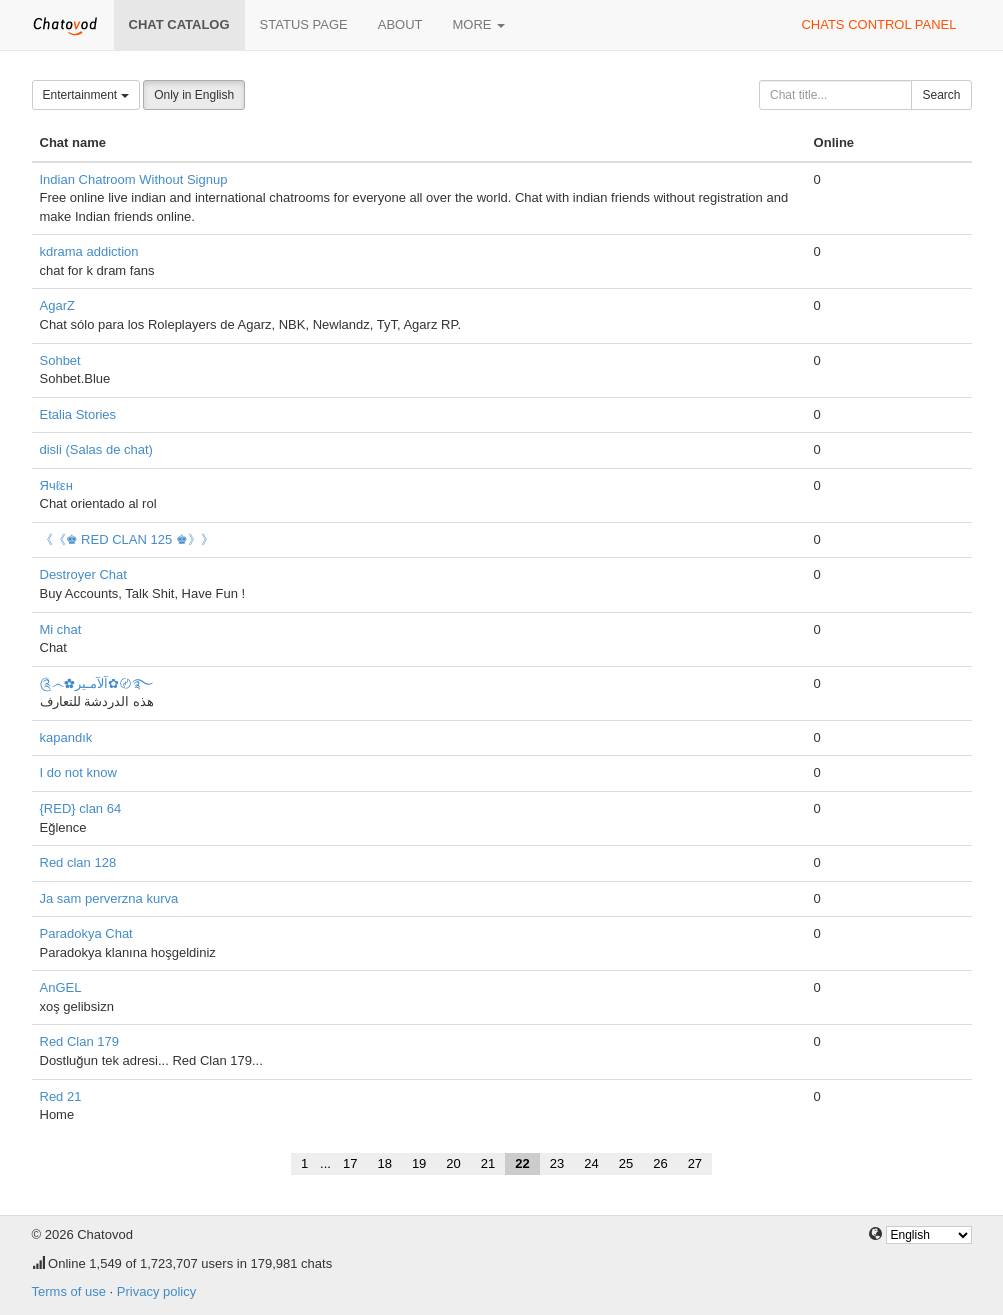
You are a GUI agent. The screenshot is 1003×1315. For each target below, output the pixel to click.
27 (695, 1163)
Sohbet (60, 360)
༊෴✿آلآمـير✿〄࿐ (96, 683)
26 (660, 1163)
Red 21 (61, 1096)
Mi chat (61, 629)
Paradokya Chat (86, 933)
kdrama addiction (89, 251)
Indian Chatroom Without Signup (134, 179)
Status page (304, 24)
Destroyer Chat (83, 574)
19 (419, 1163)
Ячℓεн (56, 485)
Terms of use (69, 1291)
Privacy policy (156, 1291)
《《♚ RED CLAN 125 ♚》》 (127, 539)
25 (626, 1163)
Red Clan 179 (80, 1041)
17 (350, 1163)
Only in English (194, 95)
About (400, 24)
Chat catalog (179, 24)
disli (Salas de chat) (96, 449)
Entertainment (86, 95)
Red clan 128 (78, 862)
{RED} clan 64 (81, 808)
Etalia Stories (78, 414)
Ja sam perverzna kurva (109, 898)
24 (591, 1163)
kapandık (66, 737)
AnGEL (61, 987)
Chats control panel (878, 24)
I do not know (78, 772)
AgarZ (57, 305)
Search (941, 95)
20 (453, 1163)
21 (488, 1163)
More (479, 24)
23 (557, 1163)
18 (384, 1163)
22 (522, 1163)
